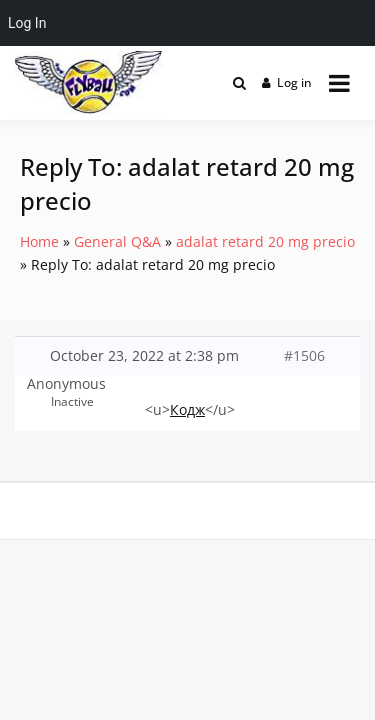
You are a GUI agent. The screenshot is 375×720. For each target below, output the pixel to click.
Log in (287, 82)
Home (39, 241)
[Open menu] (339, 83)
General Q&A (117, 241)
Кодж (187, 409)
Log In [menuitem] (27, 23)
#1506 (304, 356)
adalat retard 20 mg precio (265, 241)
